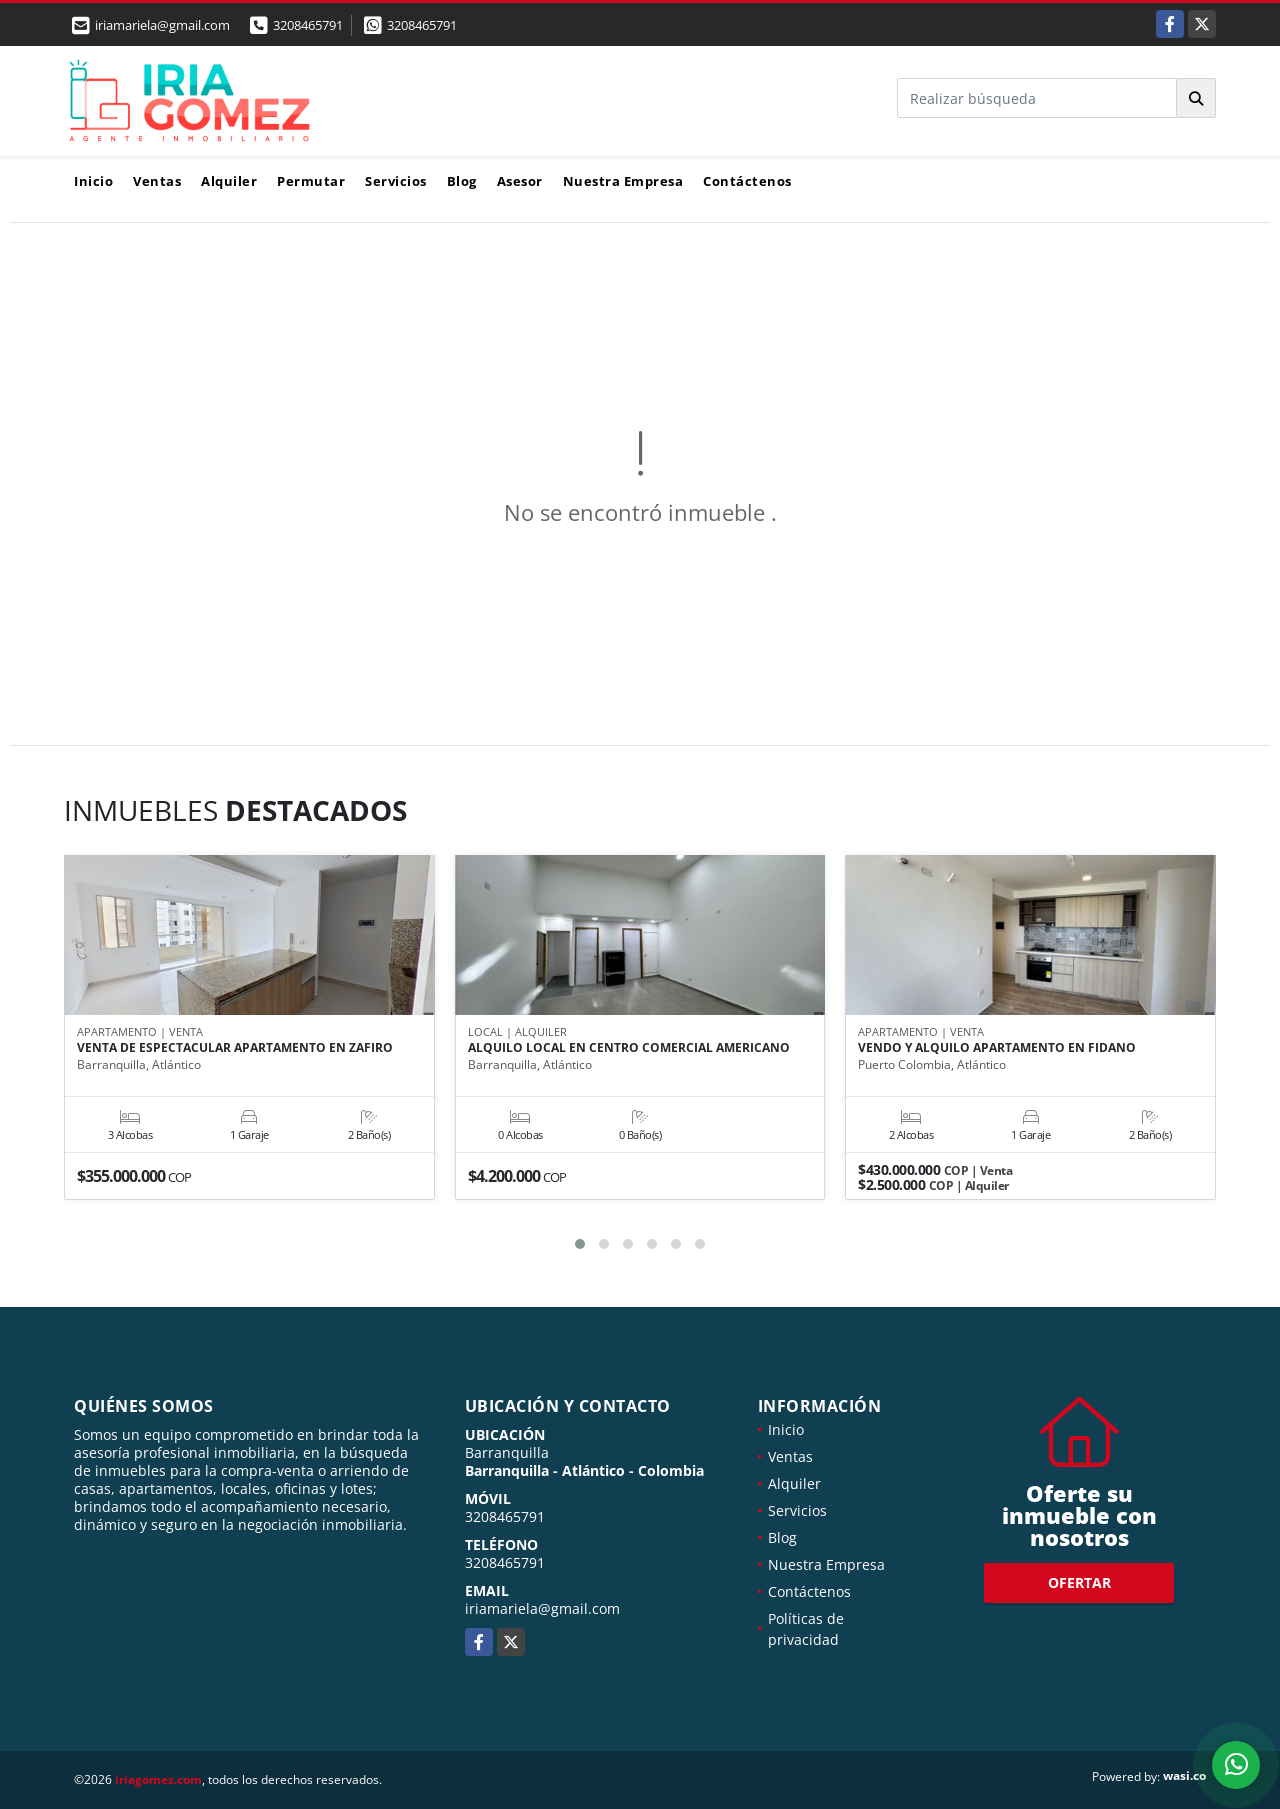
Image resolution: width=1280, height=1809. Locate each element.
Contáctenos (747, 181)
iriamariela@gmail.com (542, 1608)
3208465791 (308, 25)
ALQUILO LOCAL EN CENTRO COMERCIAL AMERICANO (629, 1049)
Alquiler (229, 181)
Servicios (396, 181)
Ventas (157, 181)
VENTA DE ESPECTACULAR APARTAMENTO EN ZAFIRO (235, 1049)
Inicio (93, 181)
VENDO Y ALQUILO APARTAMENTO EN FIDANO (997, 1049)
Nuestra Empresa (623, 181)
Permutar (311, 181)
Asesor (520, 181)
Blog (462, 181)
